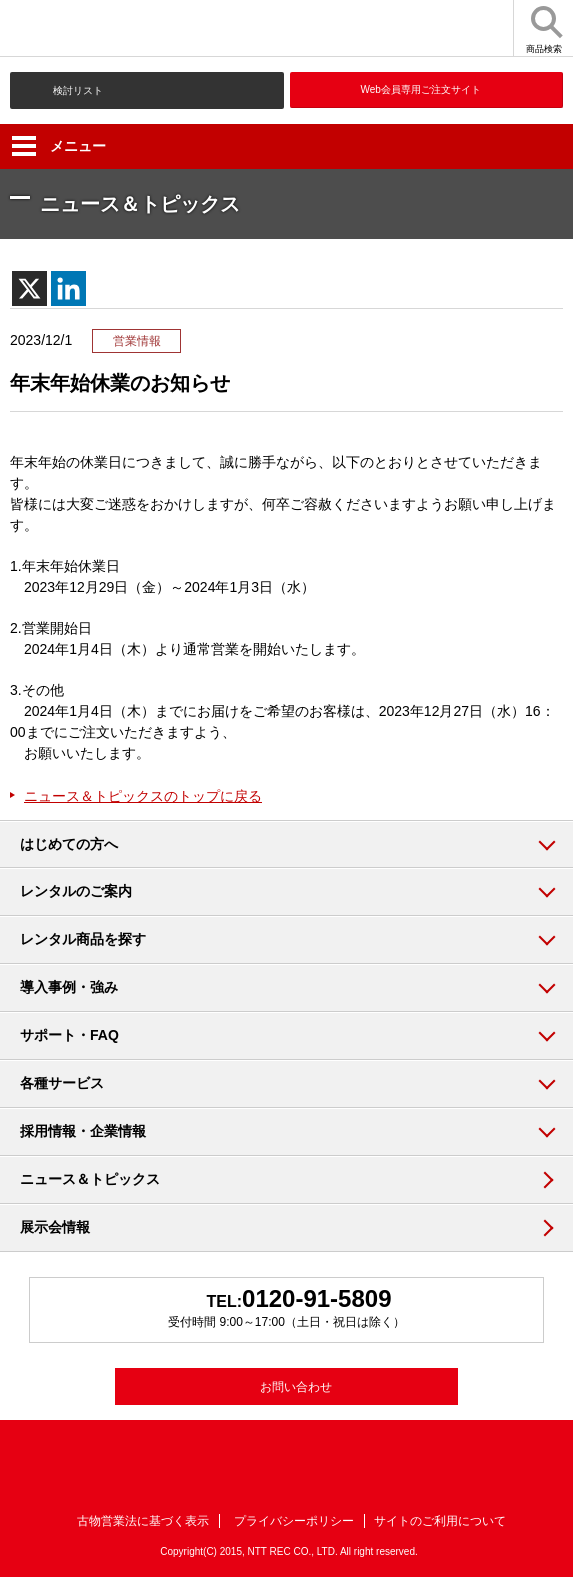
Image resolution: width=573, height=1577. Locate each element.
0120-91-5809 (316, 1298)
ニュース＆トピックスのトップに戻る (143, 796)
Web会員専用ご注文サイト (421, 89)
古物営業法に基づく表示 (143, 1521)
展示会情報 (55, 1227)
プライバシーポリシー (294, 1521)
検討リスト (78, 90)
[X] (29, 288)
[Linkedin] (68, 288)
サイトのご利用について (440, 1521)
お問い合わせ (296, 1387)
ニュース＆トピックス (90, 1179)
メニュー (59, 146)
